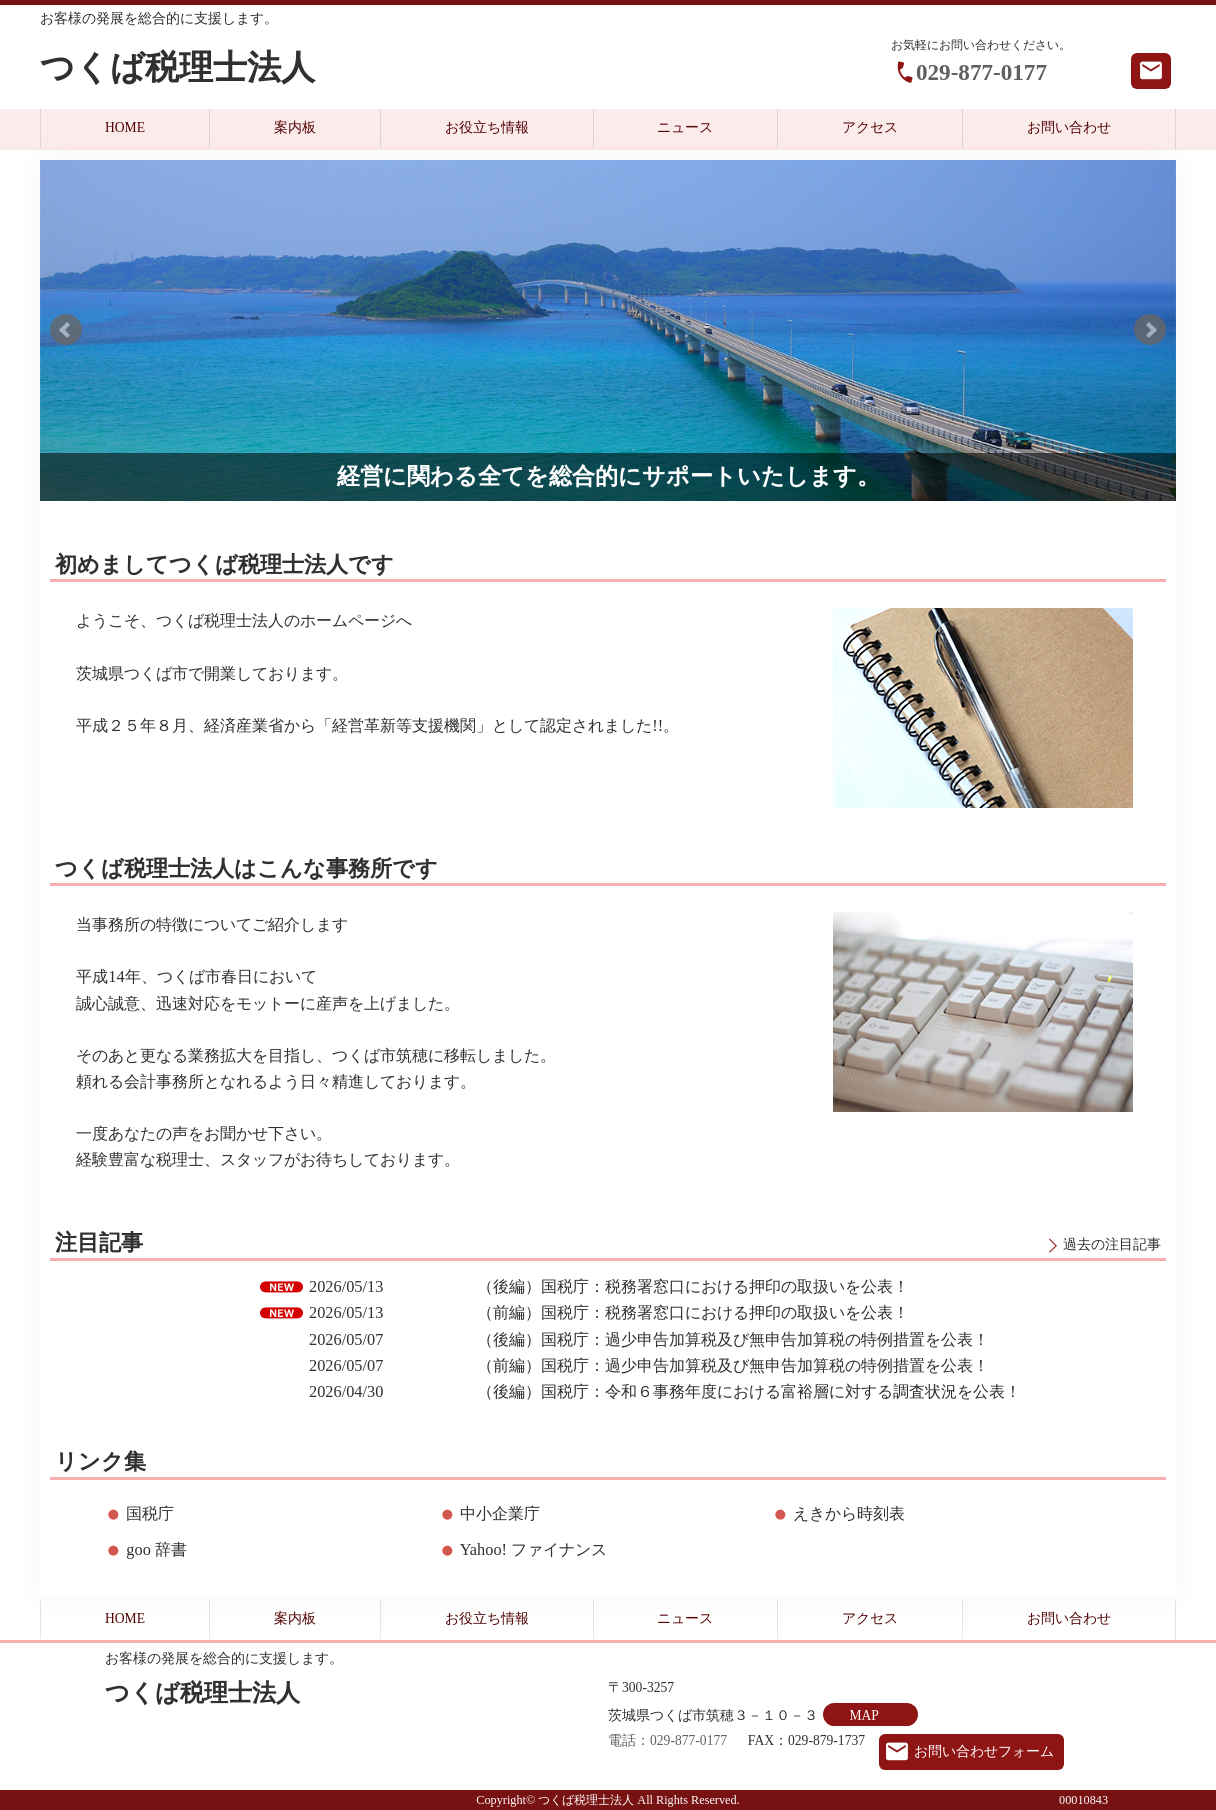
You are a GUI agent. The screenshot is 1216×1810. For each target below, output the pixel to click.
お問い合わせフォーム (984, 1751)
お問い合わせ (1069, 127)
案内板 (295, 127)
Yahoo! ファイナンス (533, 1549)
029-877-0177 (981, 72)
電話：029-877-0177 (667, 1740)
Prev (66, 330)
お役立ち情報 (487, 127)
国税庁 (150, 1513)
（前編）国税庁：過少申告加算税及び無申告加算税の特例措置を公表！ (733, 1365)
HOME (125, 127)
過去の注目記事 (1112, 1244)
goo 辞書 (156, 1549)
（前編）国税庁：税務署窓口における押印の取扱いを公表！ (693, 1312)
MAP (863, 1715)
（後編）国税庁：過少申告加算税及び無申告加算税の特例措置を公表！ (733, 1339)
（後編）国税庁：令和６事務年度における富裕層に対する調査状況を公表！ (749, 1391)
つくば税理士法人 (177, 67)
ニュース (685, 127)
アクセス (870, 127)
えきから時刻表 (849, 1513)
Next (1150, 330)
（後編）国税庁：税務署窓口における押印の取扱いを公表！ (693, 1286)
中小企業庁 (500, 1513)
